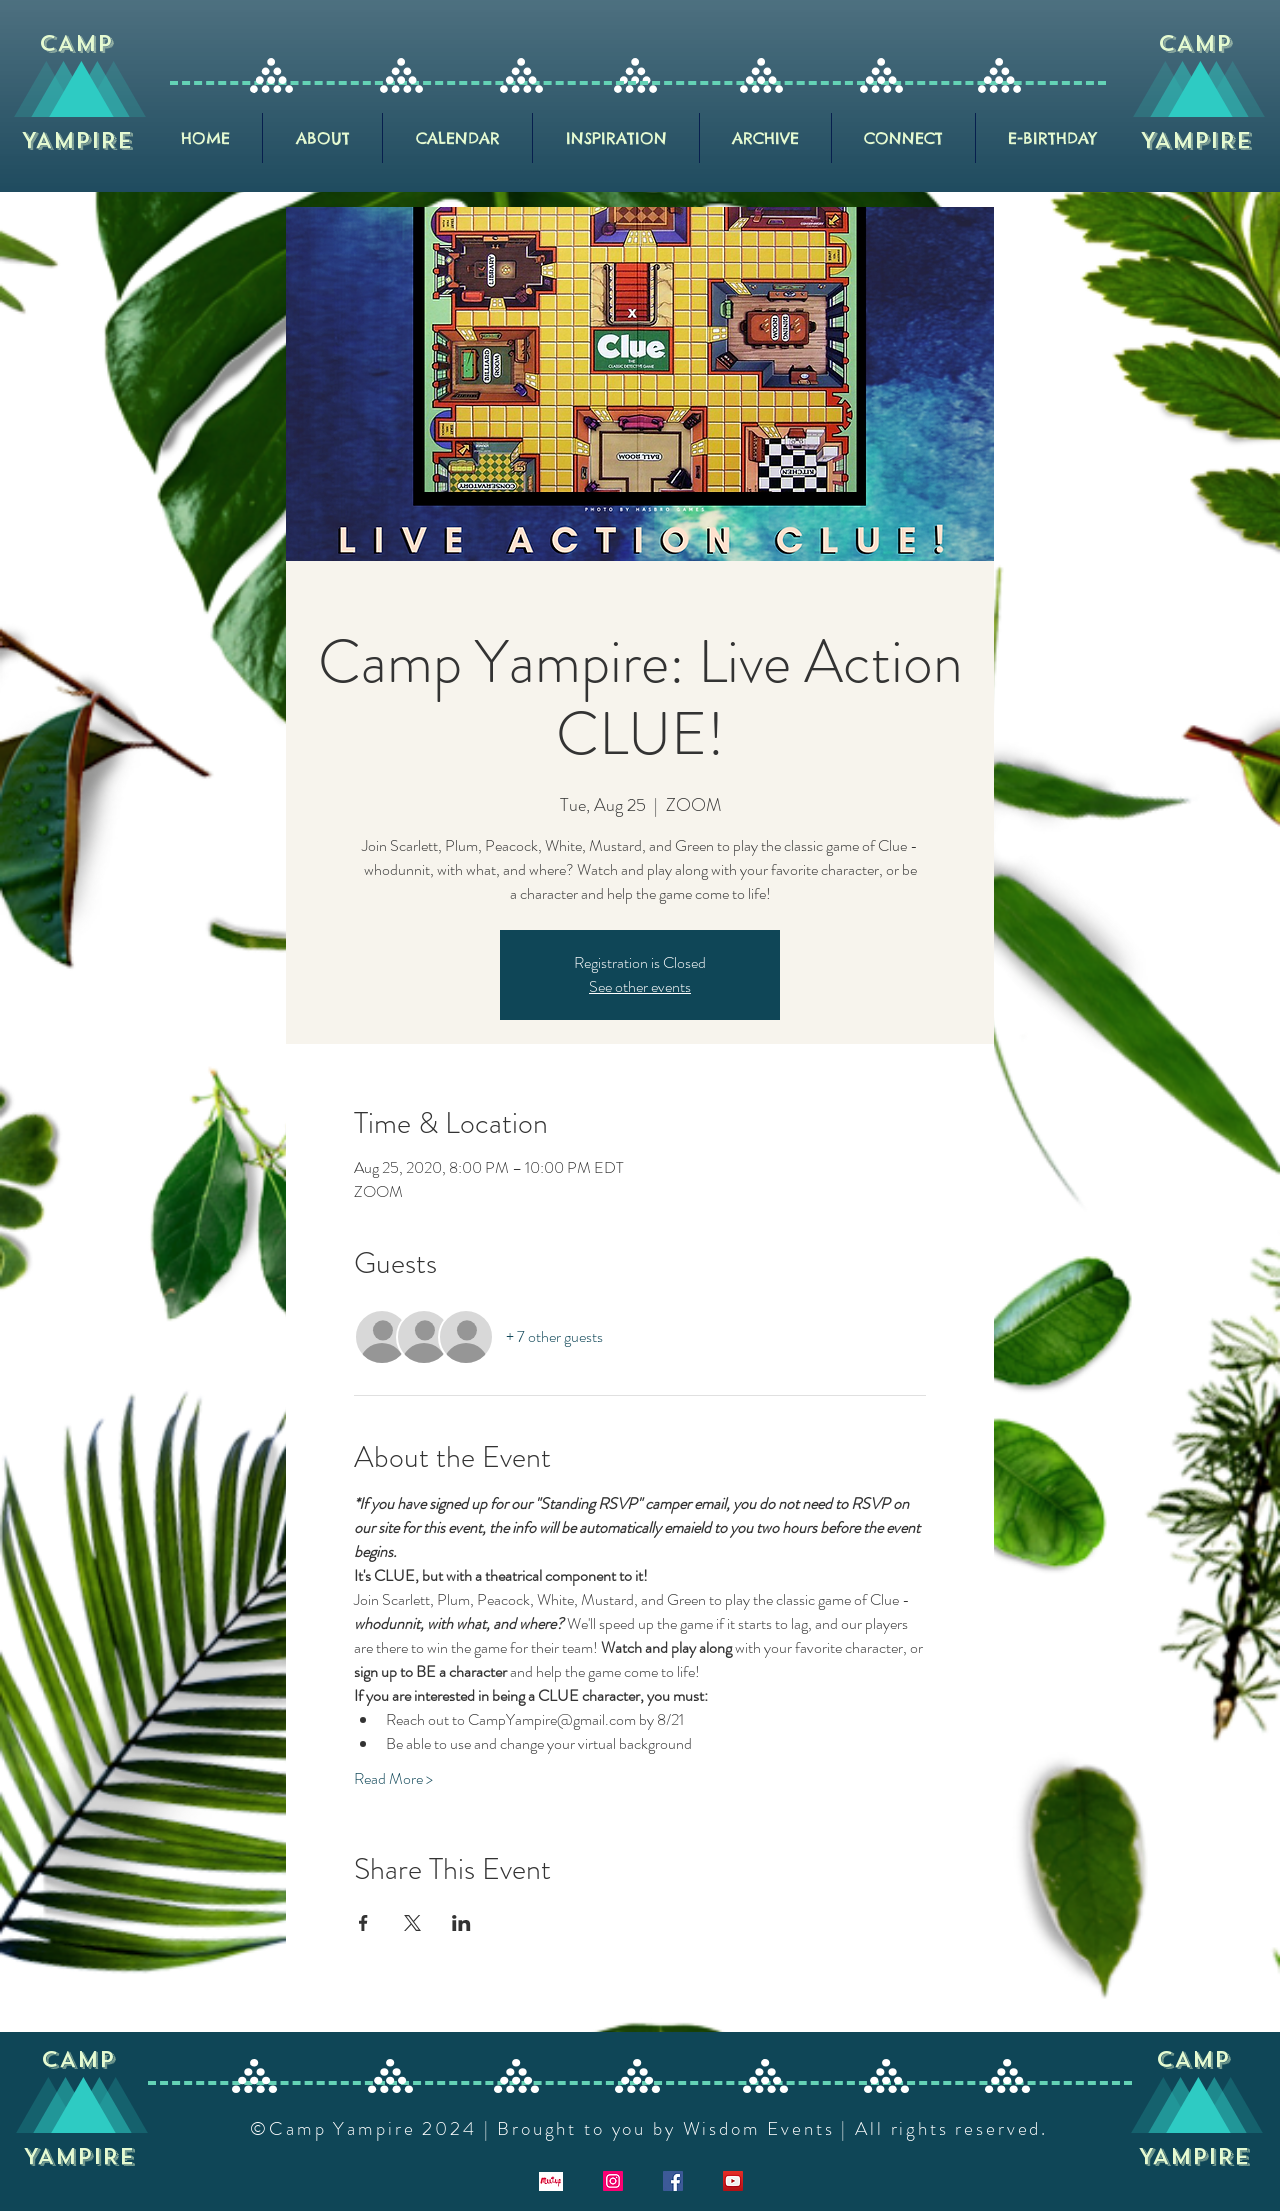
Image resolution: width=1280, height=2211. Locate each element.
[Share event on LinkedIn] (461, 1923)
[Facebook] (673, 2181)
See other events (640, 986)
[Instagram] (613, 2181)
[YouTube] (733, 2181)
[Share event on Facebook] (363, 1923)
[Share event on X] (412, 1923)
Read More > (393, 1779)
